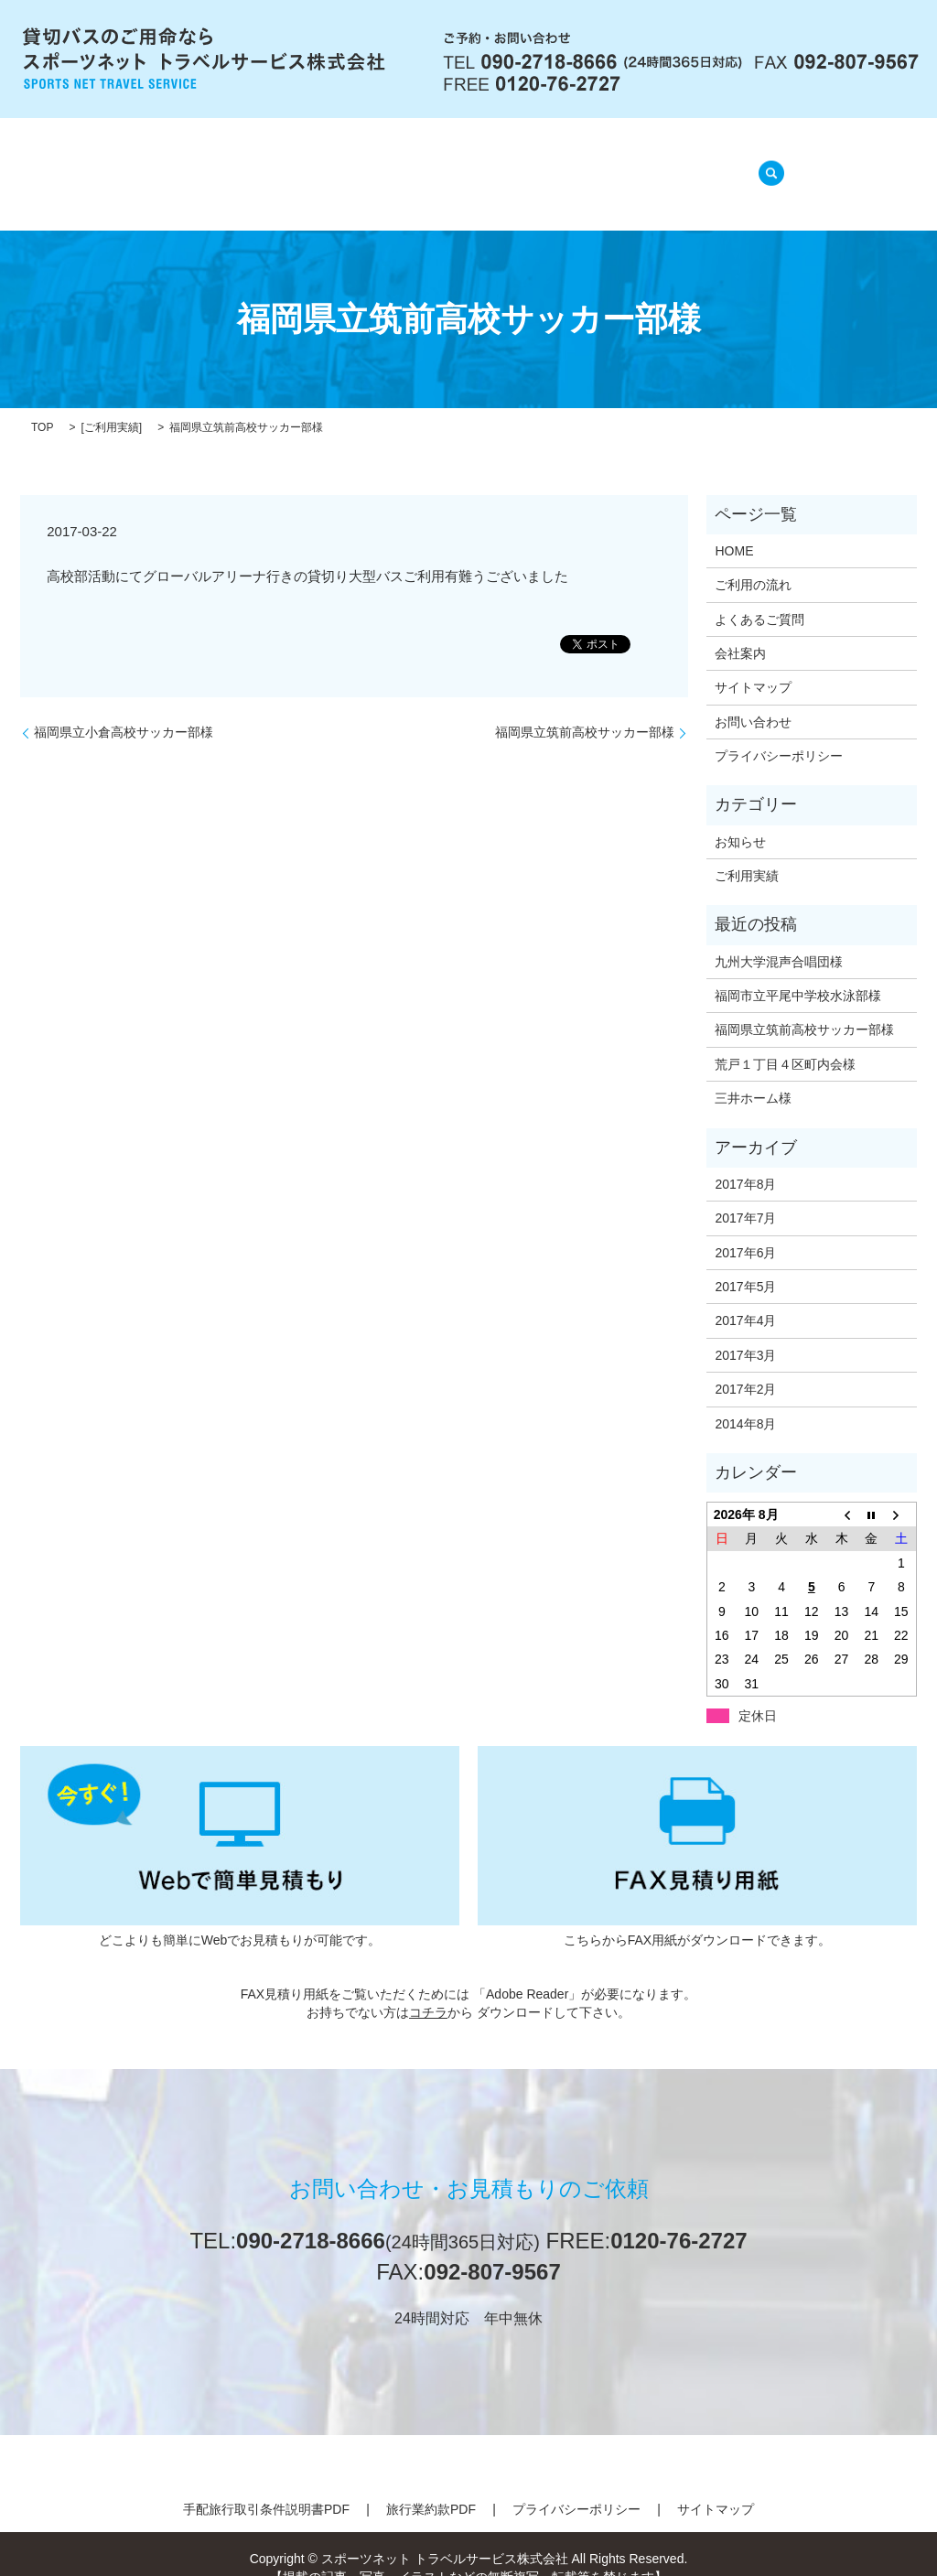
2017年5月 (745, 1263)
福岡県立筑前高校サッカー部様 (584, 709)
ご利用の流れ (373, 164)
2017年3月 (745, 1332)
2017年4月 (745, 1297)
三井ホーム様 (753, 1075)
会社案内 (265, 164)
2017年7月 (745, 1195)
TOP (42, 404)
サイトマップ (753, 664)
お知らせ (740, 818)
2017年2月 (745, 1366)
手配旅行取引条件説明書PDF (266, 2486)
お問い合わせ (753, 699)
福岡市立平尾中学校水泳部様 (798, 972)
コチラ (428, 1989)
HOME (179, 164)
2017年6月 (745, 1229)
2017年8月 (745, 1161)
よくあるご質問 (504, 164)
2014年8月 (745, 1400)
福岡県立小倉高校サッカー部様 (123, 709)
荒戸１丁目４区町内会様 (785, 1041)
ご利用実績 (111, 404)
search (766, 163)
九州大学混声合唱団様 (779, 938)
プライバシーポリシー (779, 733)
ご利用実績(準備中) (653, 164)
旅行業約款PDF (431, 2486)
